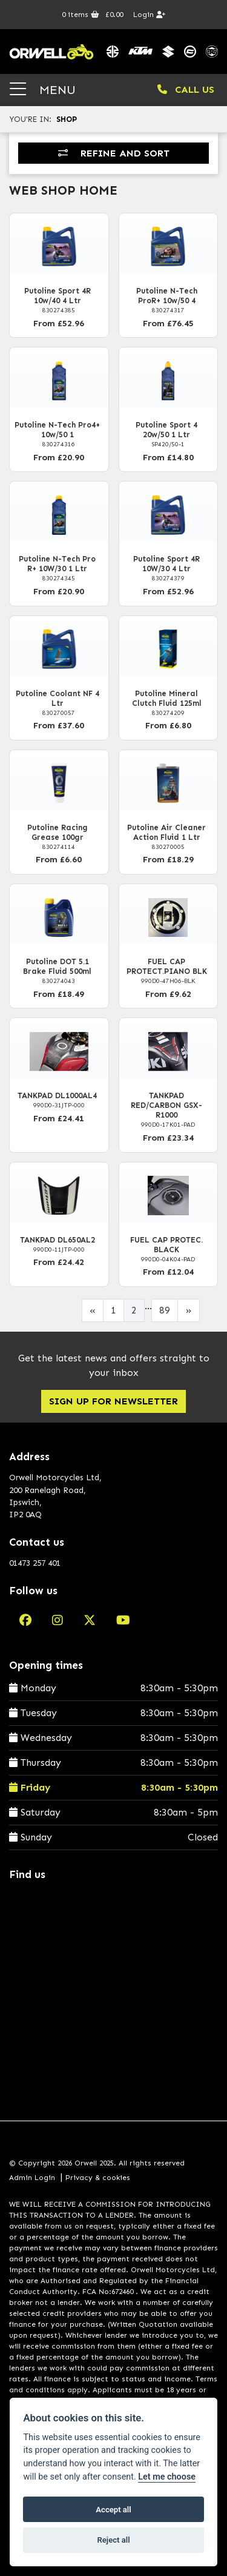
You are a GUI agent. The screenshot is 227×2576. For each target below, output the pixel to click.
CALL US (185, 89)
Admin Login (32, 2177)
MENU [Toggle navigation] (43, 89)
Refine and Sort (113, 153)
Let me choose (167, 2477)
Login (149, 14)
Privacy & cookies (97, 2177)
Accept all (113, 2509)
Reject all (113, 2539)
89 (164, 1310)
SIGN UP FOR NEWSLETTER (113, 1401)
